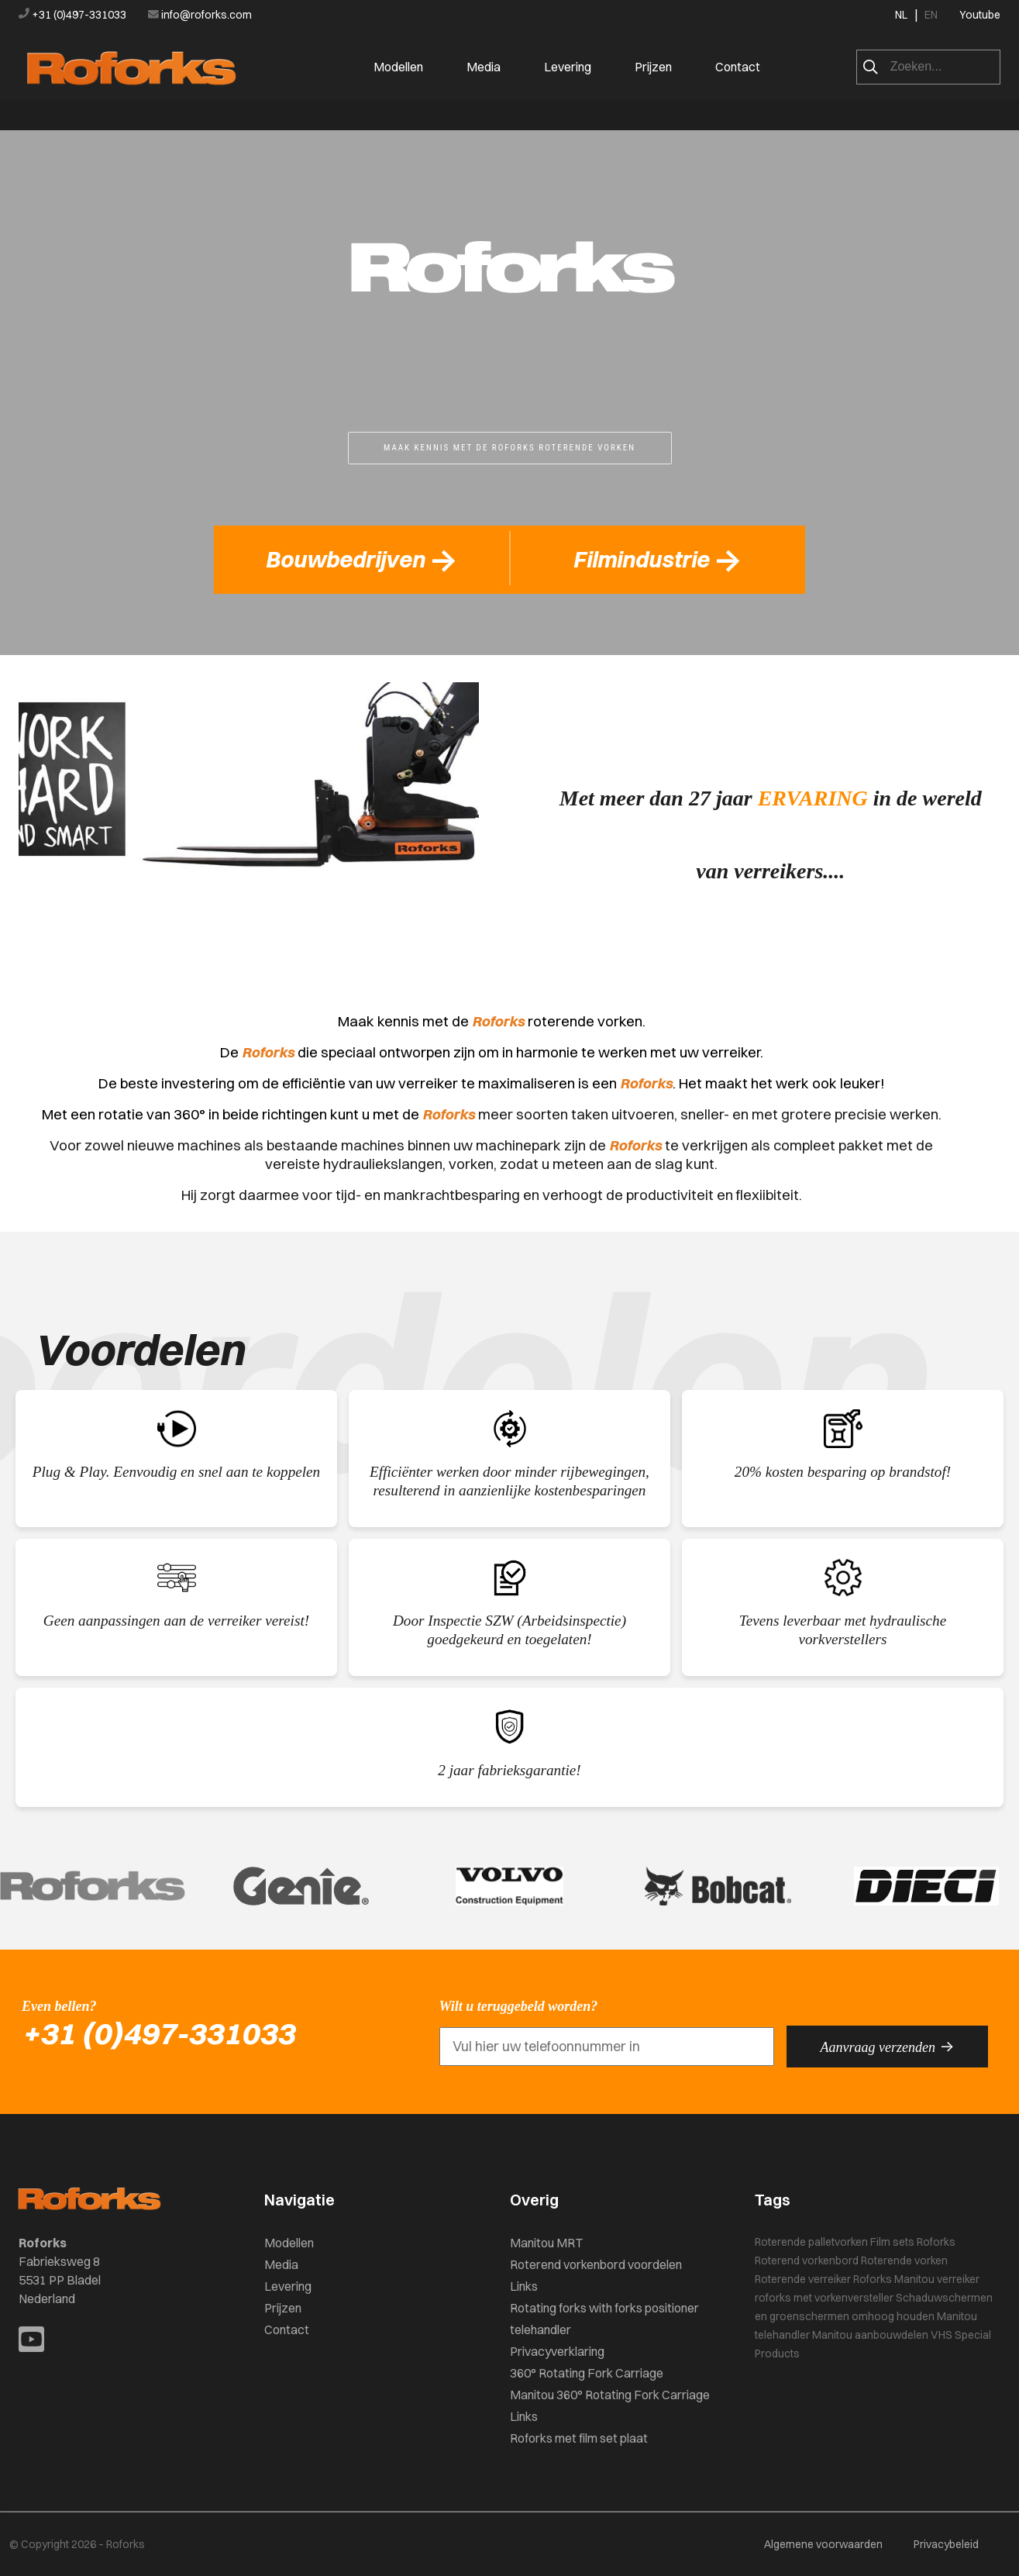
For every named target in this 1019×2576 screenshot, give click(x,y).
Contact (737, 66)
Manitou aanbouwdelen (870, 2335)
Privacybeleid (946, 2544)
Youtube (979, 15)
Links (524, 2286)
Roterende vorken (904, 2260)
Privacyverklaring (557, 2351)
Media (483, 66)
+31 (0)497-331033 (74, 15)
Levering (567, 66)
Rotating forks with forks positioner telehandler (604, 2318)
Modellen (398, 66)
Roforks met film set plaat (579, 2438)
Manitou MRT (546, 2242)
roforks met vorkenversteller (824, 2298)
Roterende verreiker (803, 2279)
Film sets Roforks (912, 2242)
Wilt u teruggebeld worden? (518, 2006)
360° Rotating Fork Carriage (586, 2373)
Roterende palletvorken (811, 2242)
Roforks (872, 2279)
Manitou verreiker (936, 2279)
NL (901, 15)
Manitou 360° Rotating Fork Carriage (610, 2394)
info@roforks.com (200, 15)
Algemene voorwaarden (823, 2544)
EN (931, 15)
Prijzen (653, 66)
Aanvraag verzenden (887, 2046)
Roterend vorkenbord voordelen (596, 2264)
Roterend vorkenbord (807, 2260)
